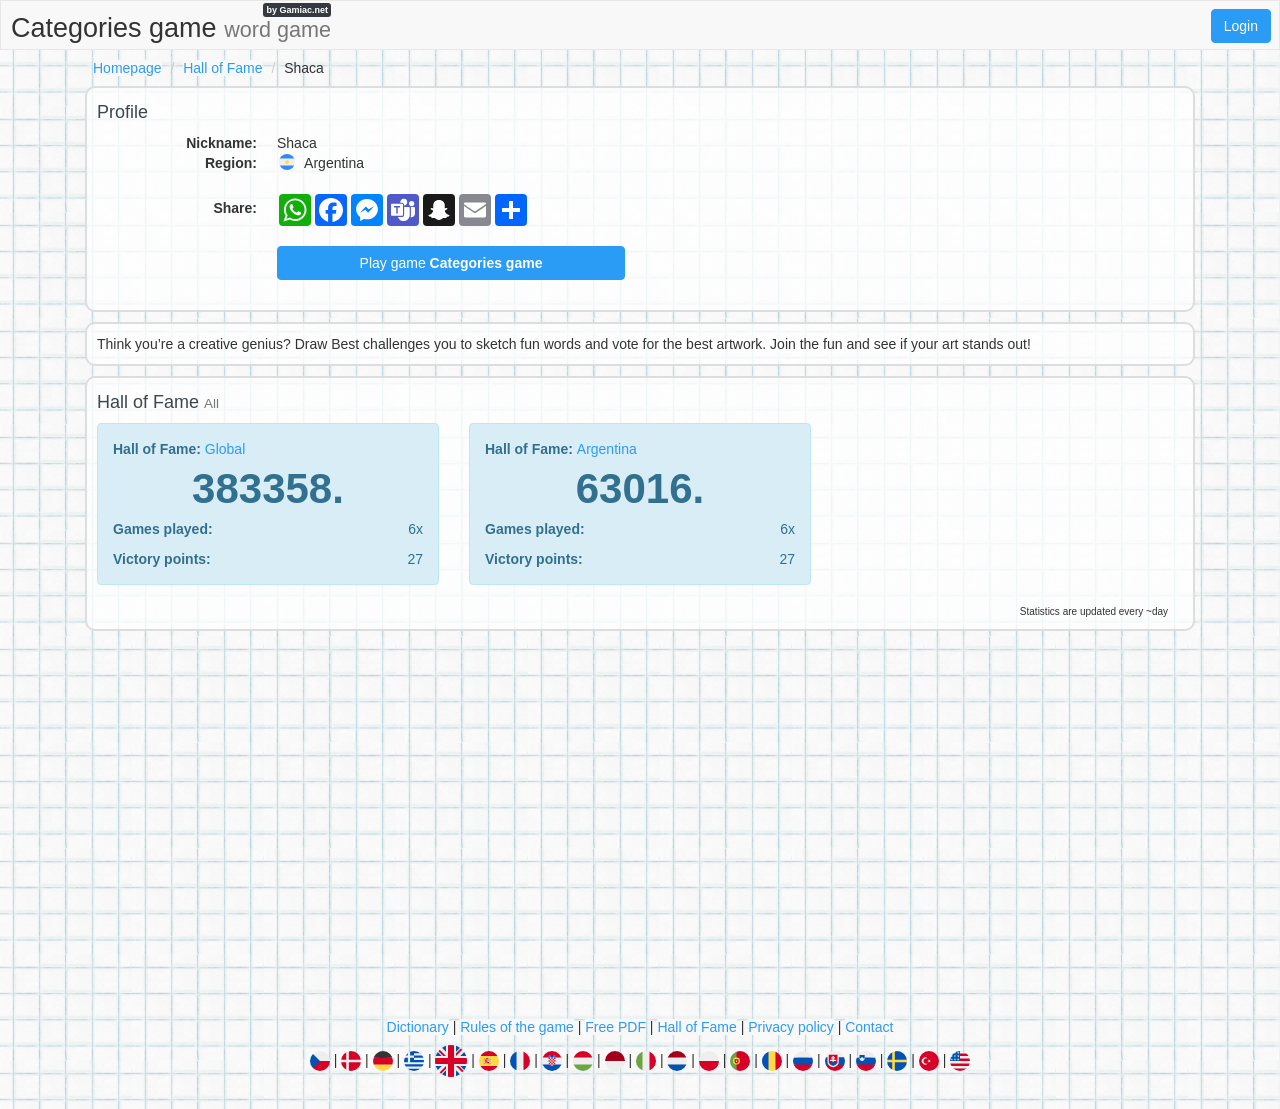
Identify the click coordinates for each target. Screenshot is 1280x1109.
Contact (869, 1027)
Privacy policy (791, 1027)
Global (225, 449)
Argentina (607, 449)
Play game (451, 263)
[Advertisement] (640, 829)
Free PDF (615, 1027)
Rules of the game (517, 1027)
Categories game (171, 23)
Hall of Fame (222, 68)
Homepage (127, 68)
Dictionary (418, 1027)
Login (1241, 26)
